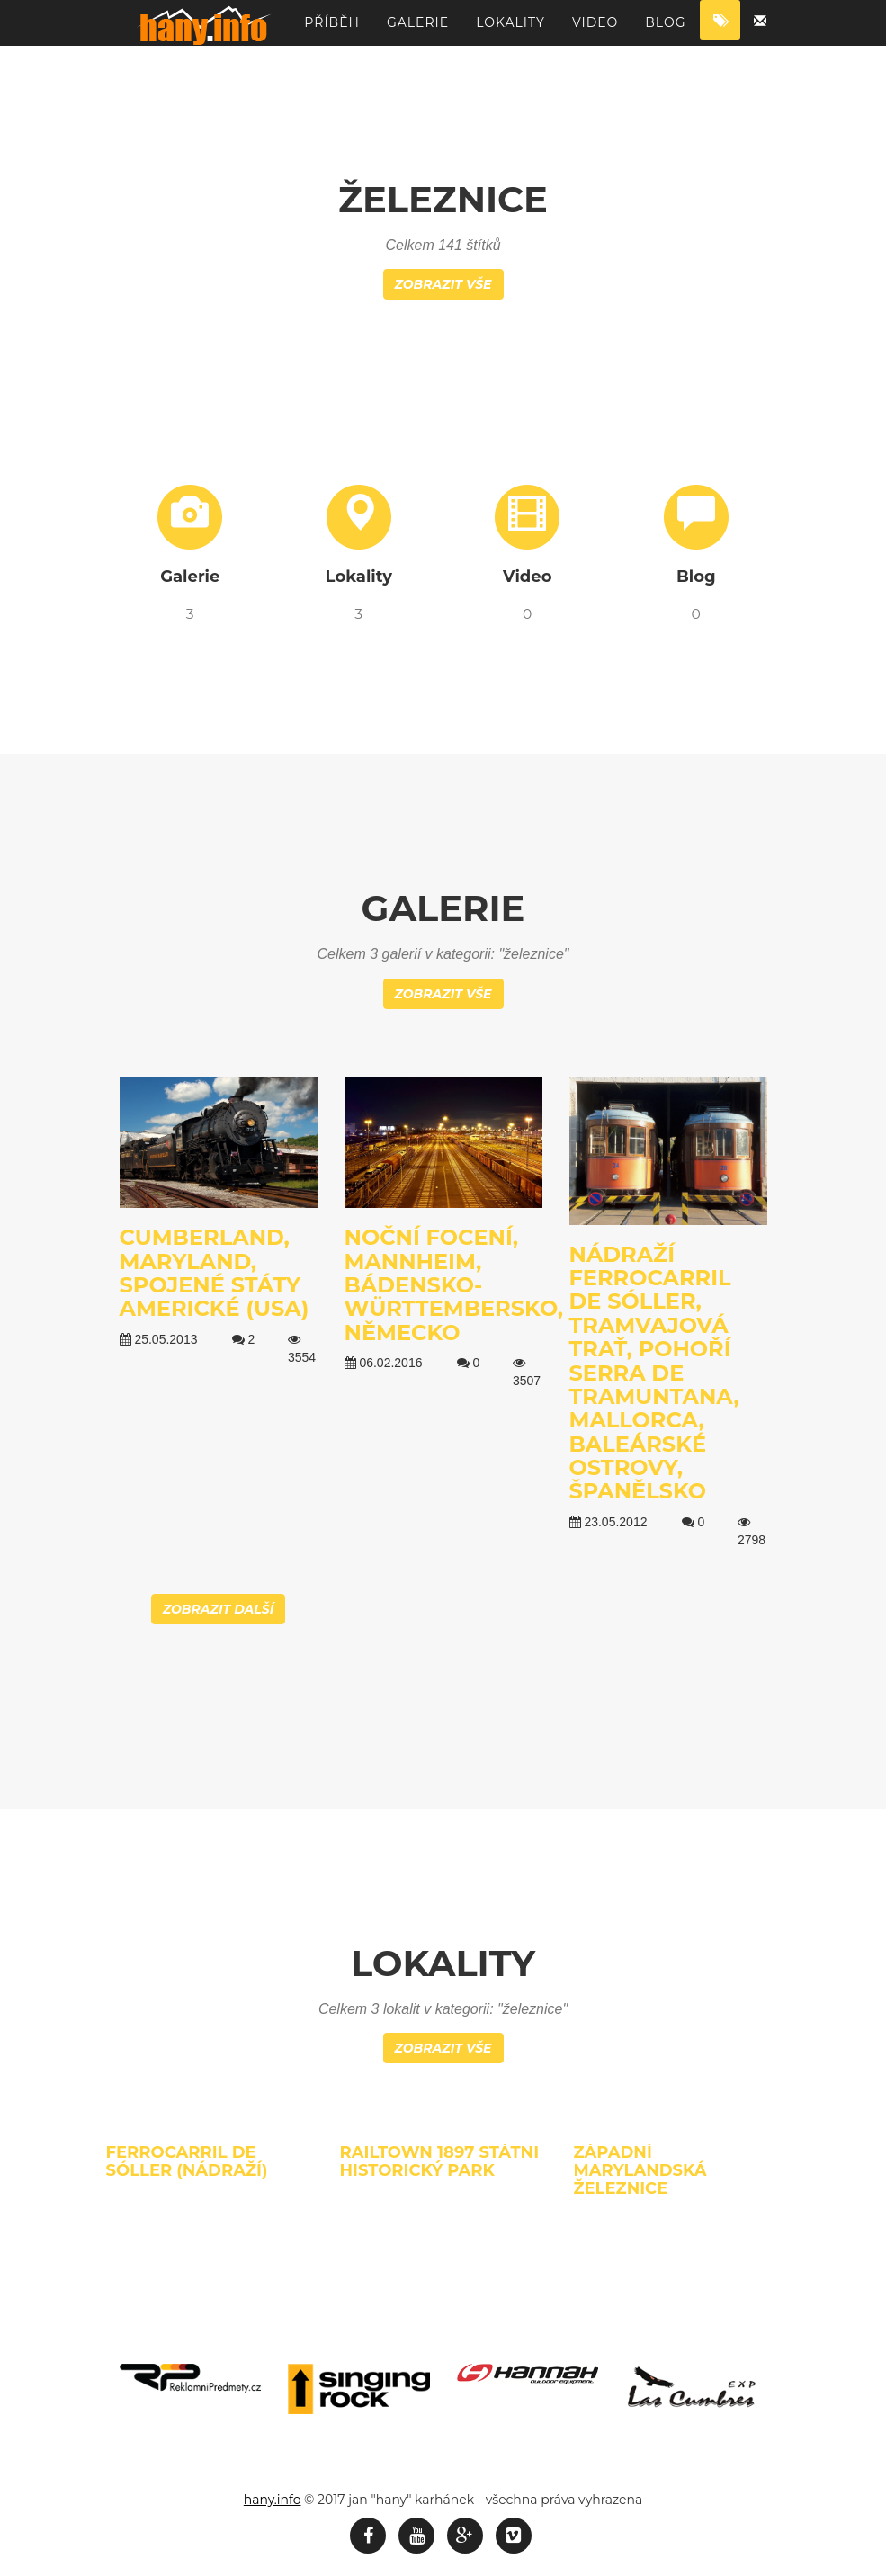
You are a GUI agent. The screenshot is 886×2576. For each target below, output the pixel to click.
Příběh (332, 31)
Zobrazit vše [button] (443, 284)
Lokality (510, 31)
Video (595, 31)
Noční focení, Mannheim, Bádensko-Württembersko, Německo (454, 1285)
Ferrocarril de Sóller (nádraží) (187, 2161)
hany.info (272, 2499)
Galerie (418, 31)
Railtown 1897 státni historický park (439, 2161)
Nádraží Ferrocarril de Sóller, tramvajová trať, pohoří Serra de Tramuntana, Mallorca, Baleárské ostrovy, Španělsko (654, 1373)
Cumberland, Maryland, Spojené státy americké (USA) (214, 1272)
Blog (665, 31)
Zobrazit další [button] (218, 1609)
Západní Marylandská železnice (639, 2170)
